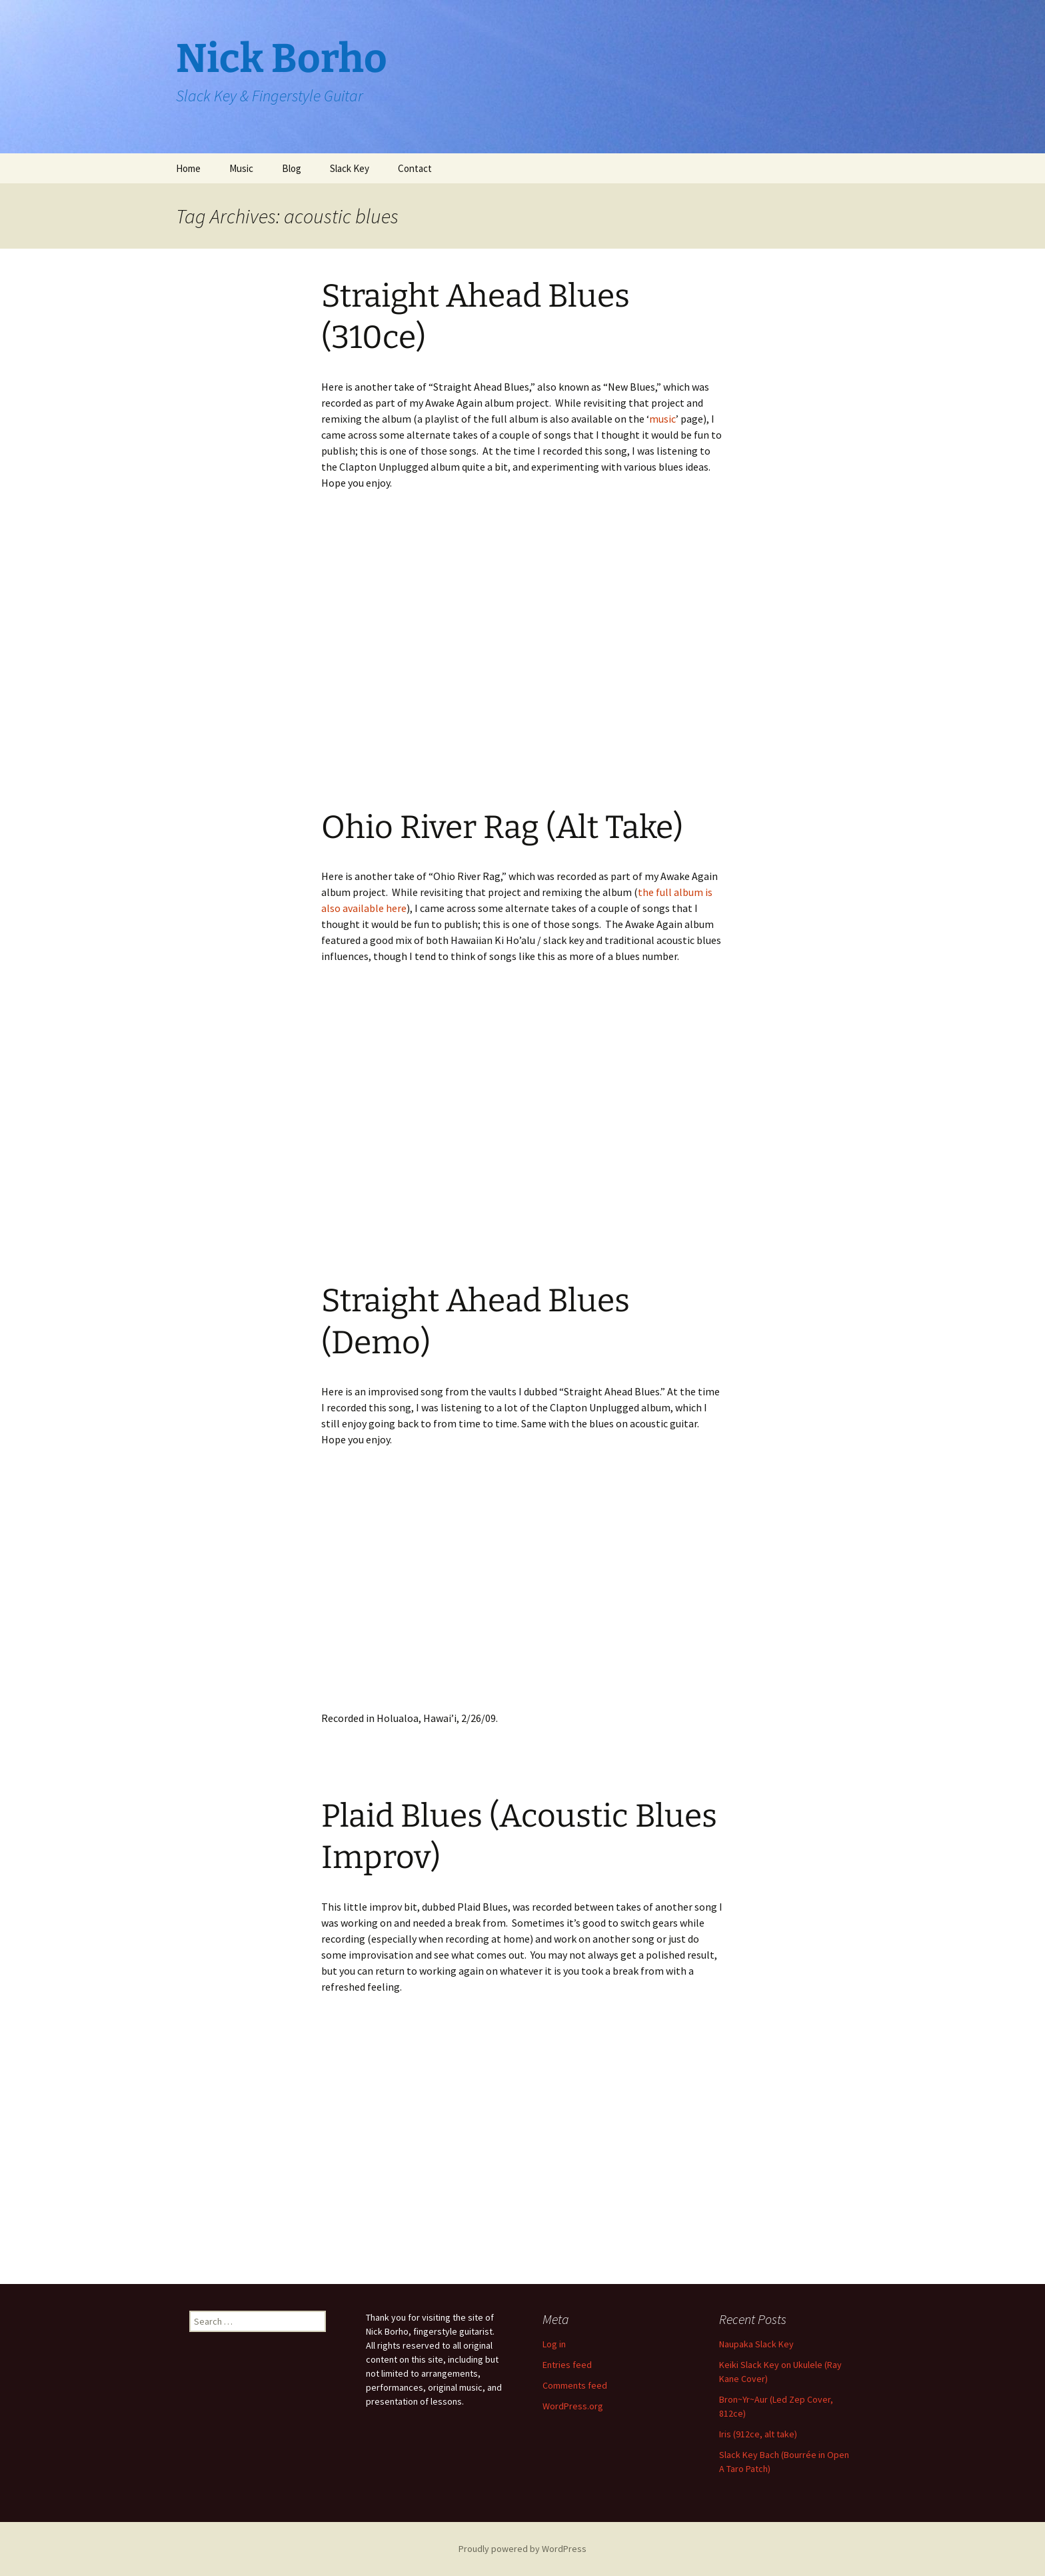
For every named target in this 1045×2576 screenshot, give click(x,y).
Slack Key (349, 168)
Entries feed (567, 2365)
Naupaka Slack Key (756, 2344)
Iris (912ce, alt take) (758, 2434)
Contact (415, 168)
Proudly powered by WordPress (522, 2549)
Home (188, 168)
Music (241, 168)
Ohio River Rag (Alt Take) (502, 827)
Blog (291, 168)
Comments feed (574, 2385)
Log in (554, 2344)
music (662, 418)
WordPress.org (572, 2406)
